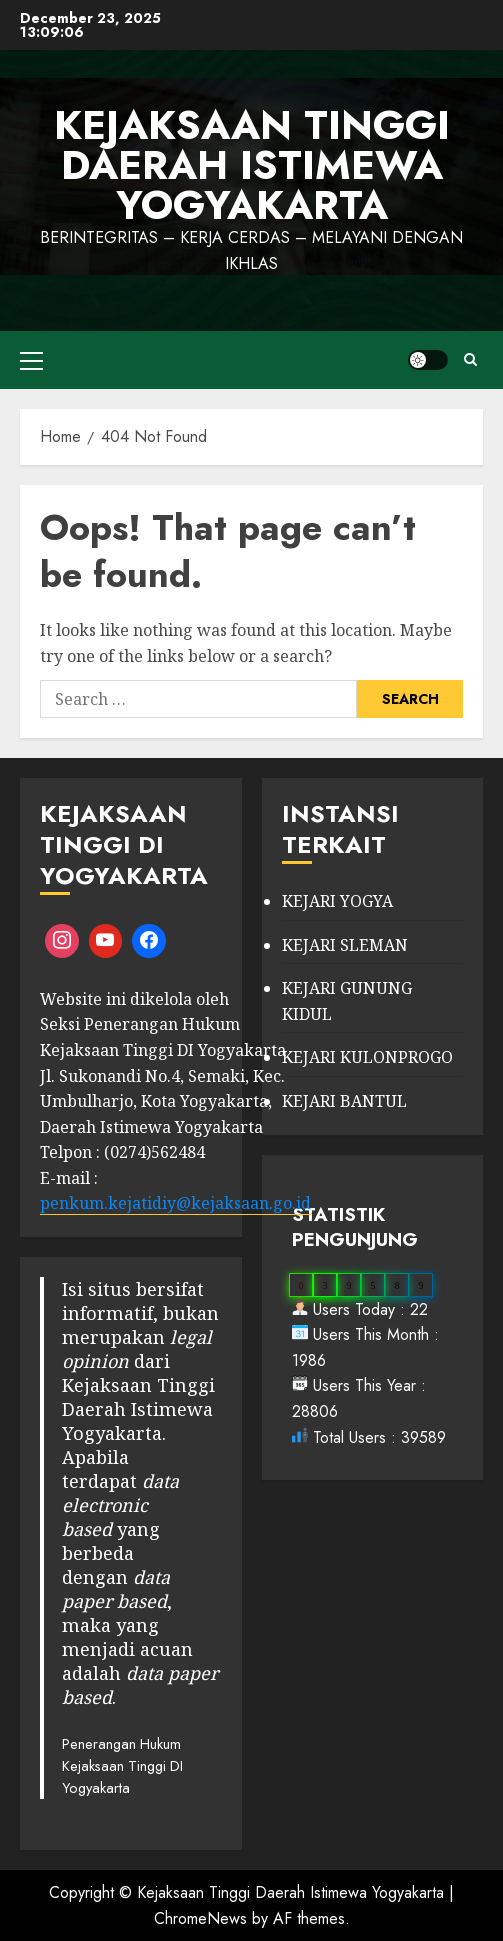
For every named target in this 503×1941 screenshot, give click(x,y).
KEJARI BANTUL (344, 1101)
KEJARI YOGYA (337, 901)
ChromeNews (200, 1918)
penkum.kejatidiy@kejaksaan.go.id (175, 1203)
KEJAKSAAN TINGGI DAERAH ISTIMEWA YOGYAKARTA (252, 165)
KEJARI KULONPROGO (367, 1057)
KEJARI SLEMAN (345, 945)
